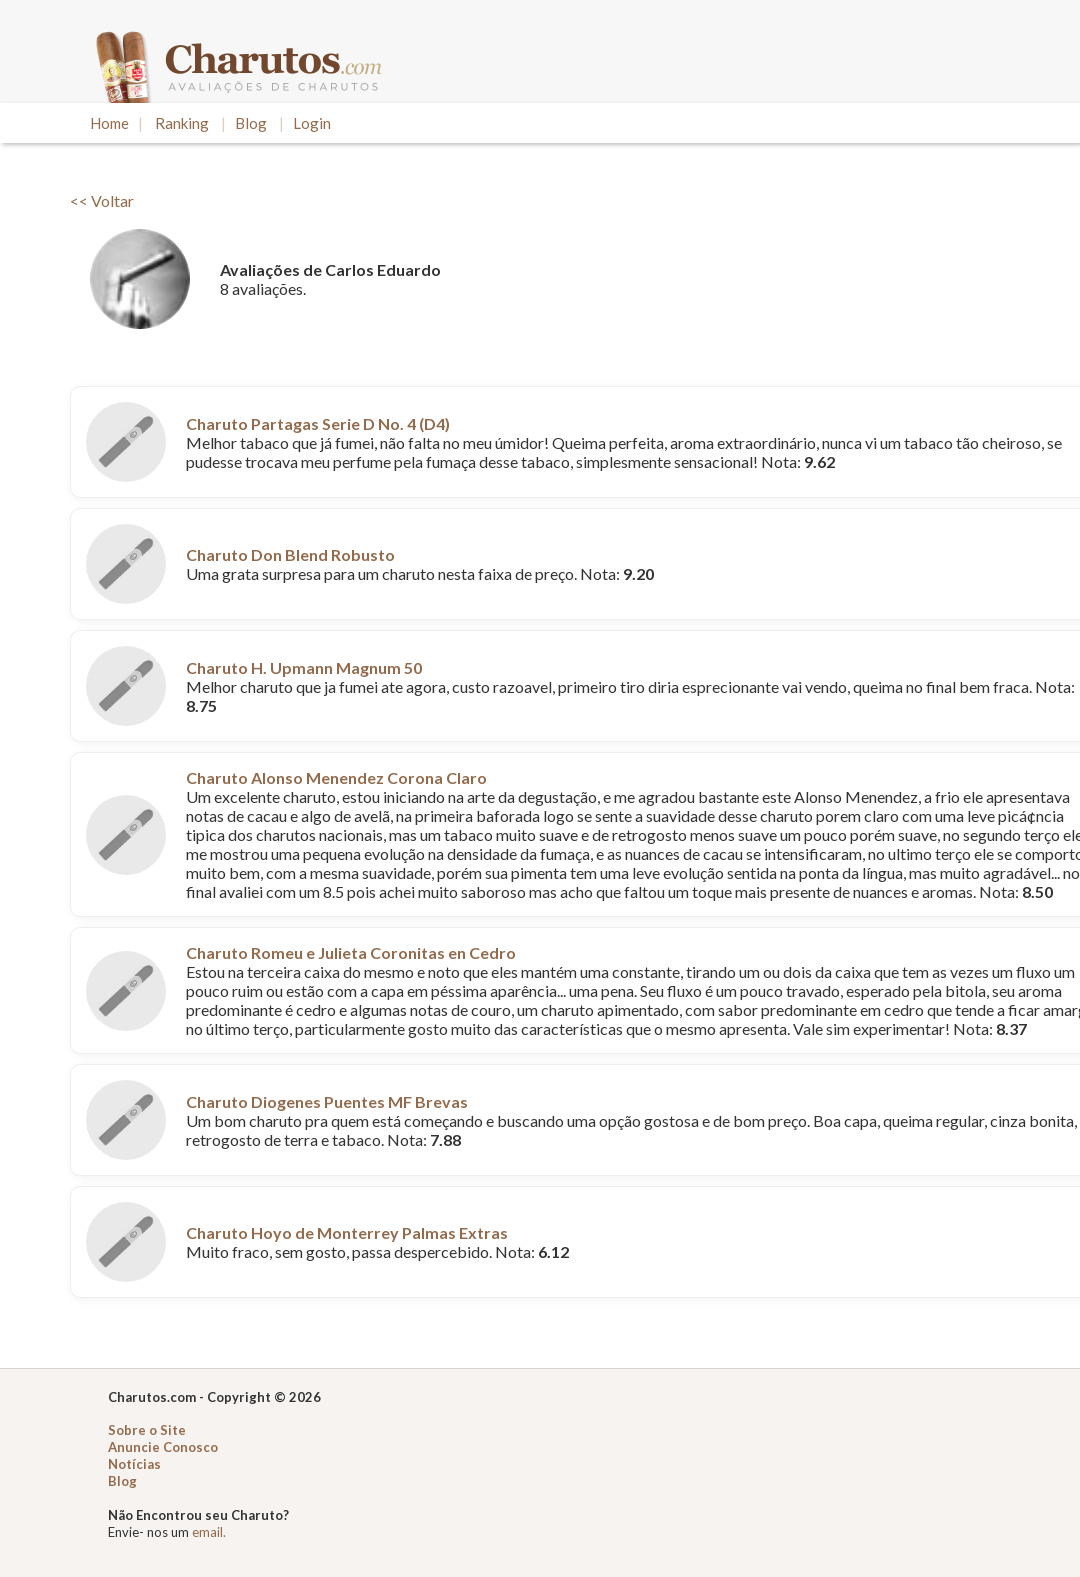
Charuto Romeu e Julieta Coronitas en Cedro (351, 952)
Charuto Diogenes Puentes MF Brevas (327, 1101)
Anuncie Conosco (163, 1447)
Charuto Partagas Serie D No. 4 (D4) (318, 423)
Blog (251, 123)
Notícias (134, 1464)
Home (109, 123)
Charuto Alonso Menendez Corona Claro (336, 777)
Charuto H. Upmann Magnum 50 (304, 667)
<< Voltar (102, 200)
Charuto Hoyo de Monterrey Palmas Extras (347, 1232)
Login (312, 123)
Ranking (182, 123)
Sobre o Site (147, 1430)
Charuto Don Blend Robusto (290, 554)
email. (209, 1532)
